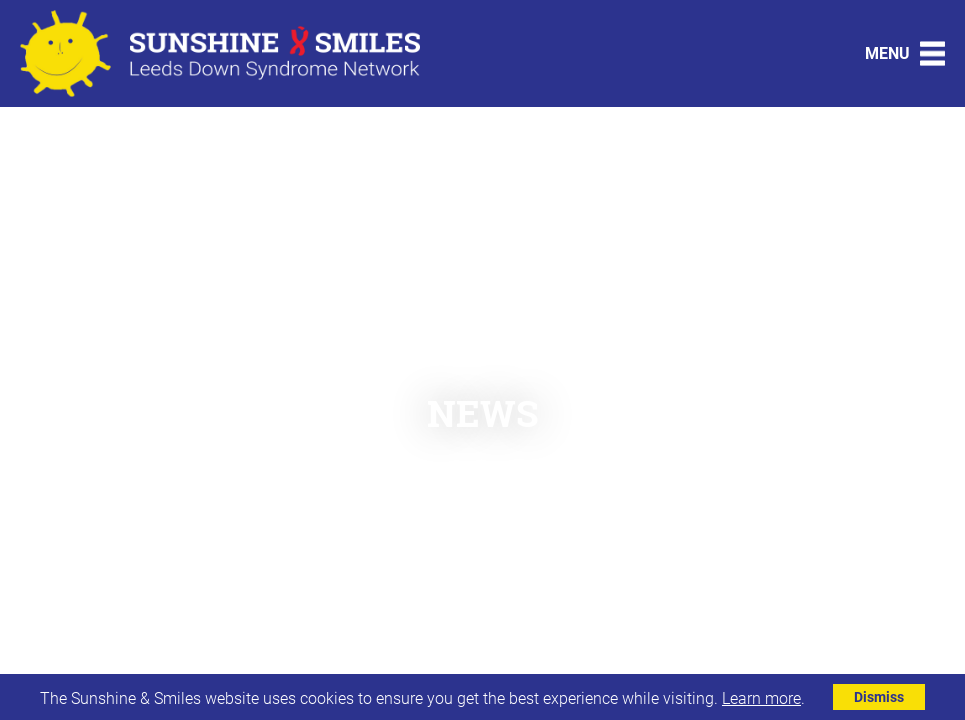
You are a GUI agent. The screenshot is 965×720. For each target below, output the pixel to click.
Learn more (761, 697)
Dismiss (879, 696)
